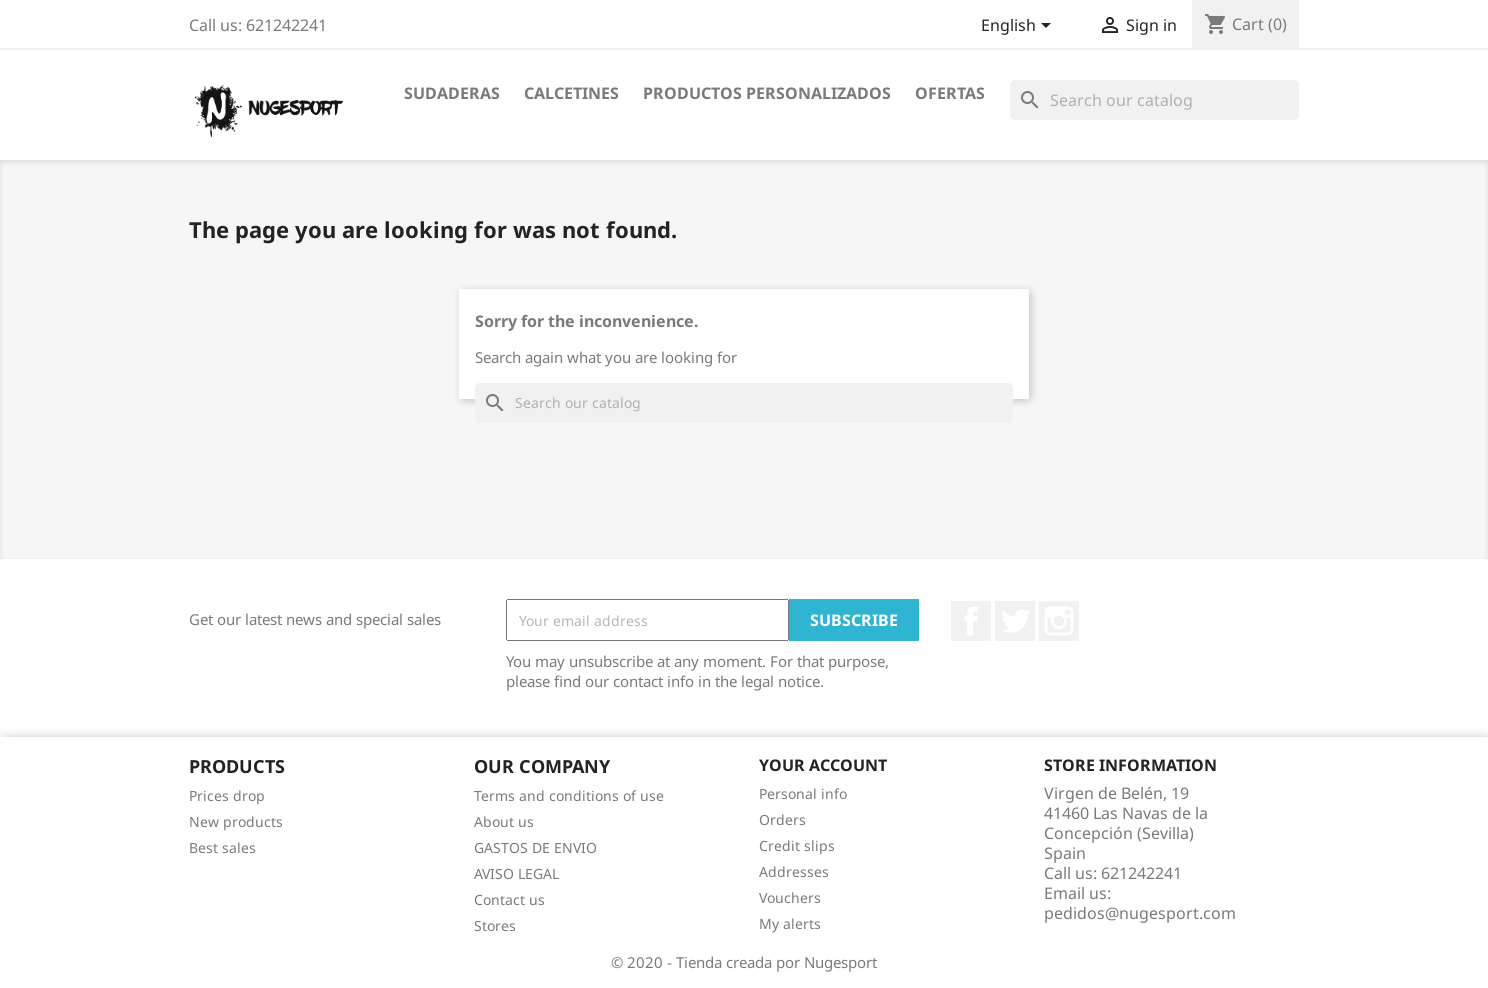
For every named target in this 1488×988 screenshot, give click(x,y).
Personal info (803, 793)
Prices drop (227, 795)
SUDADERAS (452, 93)
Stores (495, 925)
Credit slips (797, 845)
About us (504, 821)
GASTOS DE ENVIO (535, 847)
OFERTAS (950, 93)
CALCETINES (571, 93)
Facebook (971, 621)
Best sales (222, 847)
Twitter (1015, 621)
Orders (782, 819)
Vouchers (790, 897)
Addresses (794, 871)
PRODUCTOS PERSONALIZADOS (767, 93)
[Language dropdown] (1019, 27)
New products (236, 821)
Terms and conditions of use (569, 795)
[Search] (1154, 100)
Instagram (1059, 621)
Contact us (509, 899)
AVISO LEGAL (516, 873)
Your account (823, 765)
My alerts (790, 923)
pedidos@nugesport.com (1140, 913)
